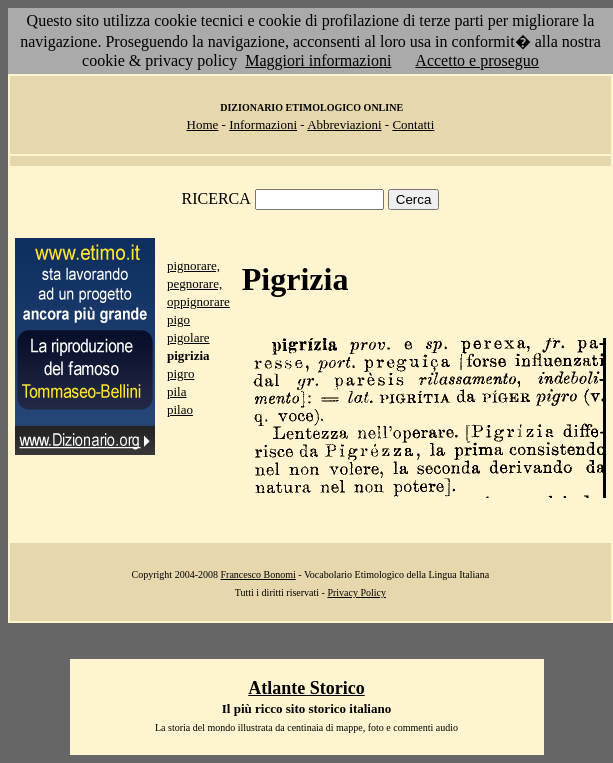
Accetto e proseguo (477, 60)
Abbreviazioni (344, 124)
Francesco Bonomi (257, 574)
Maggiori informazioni (318, 60)
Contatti (413, 124)
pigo (178, 319)
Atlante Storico (306, 688)
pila (177, 391)
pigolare (188, 337)
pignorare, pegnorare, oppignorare (198, 283)
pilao (180, 409)
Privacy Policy (356, 592)
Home (203, 124)
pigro (180, 373)
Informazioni (263, 124)
